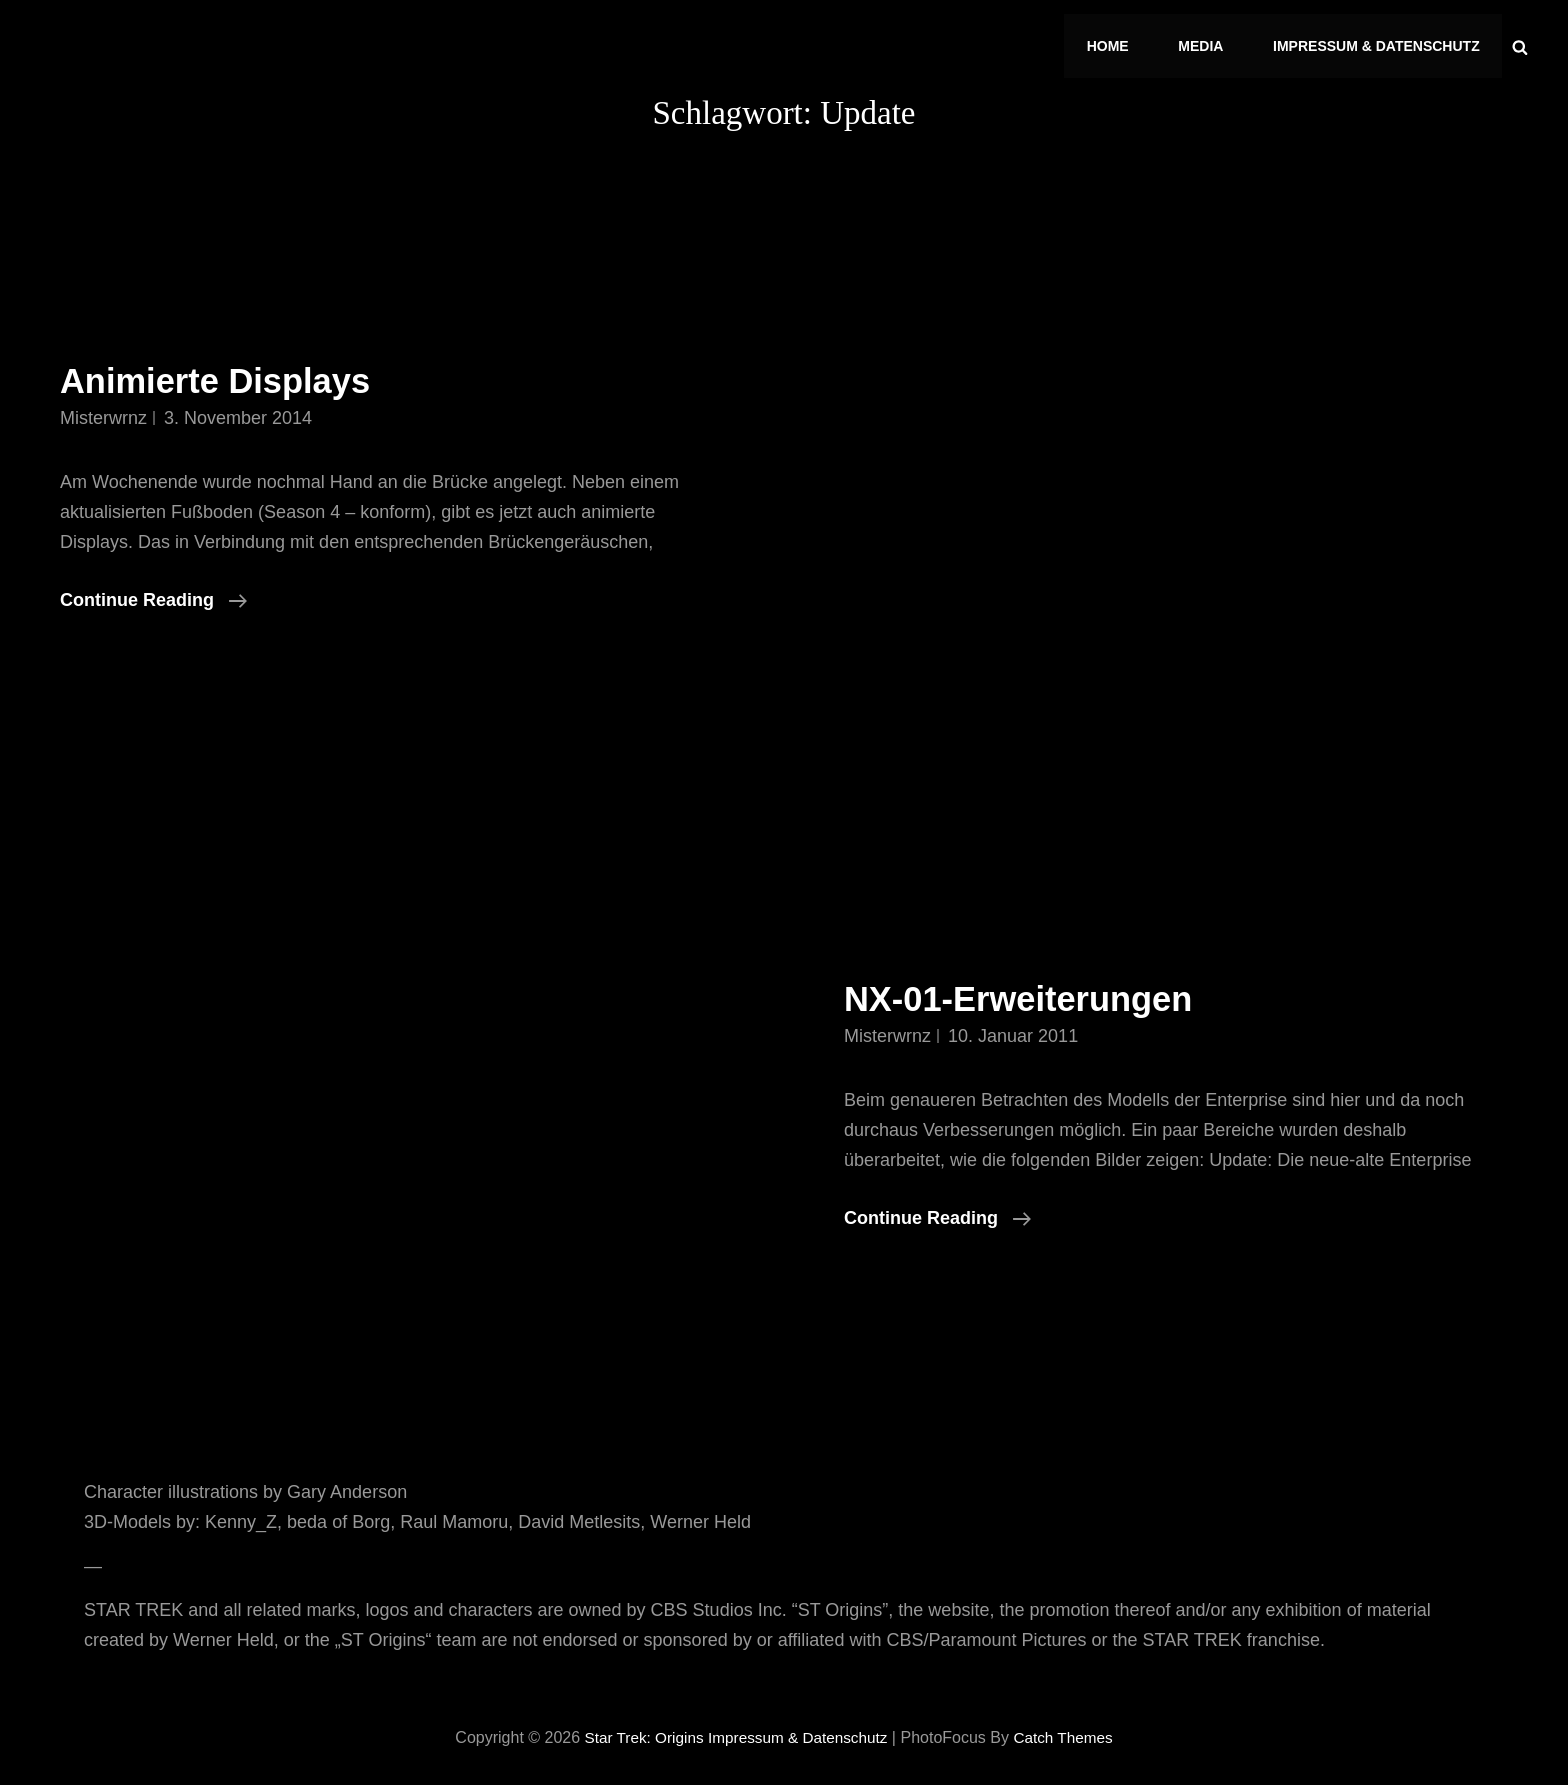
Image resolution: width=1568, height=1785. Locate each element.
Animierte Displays (226, 372)
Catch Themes (1070, 1729)
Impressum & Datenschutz (1378, 42)
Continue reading (153, 591)
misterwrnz (103, 409)
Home (1119, 42)
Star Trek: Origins (637, 1729)
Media (1207, 42)
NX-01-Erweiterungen (1031, 989)
